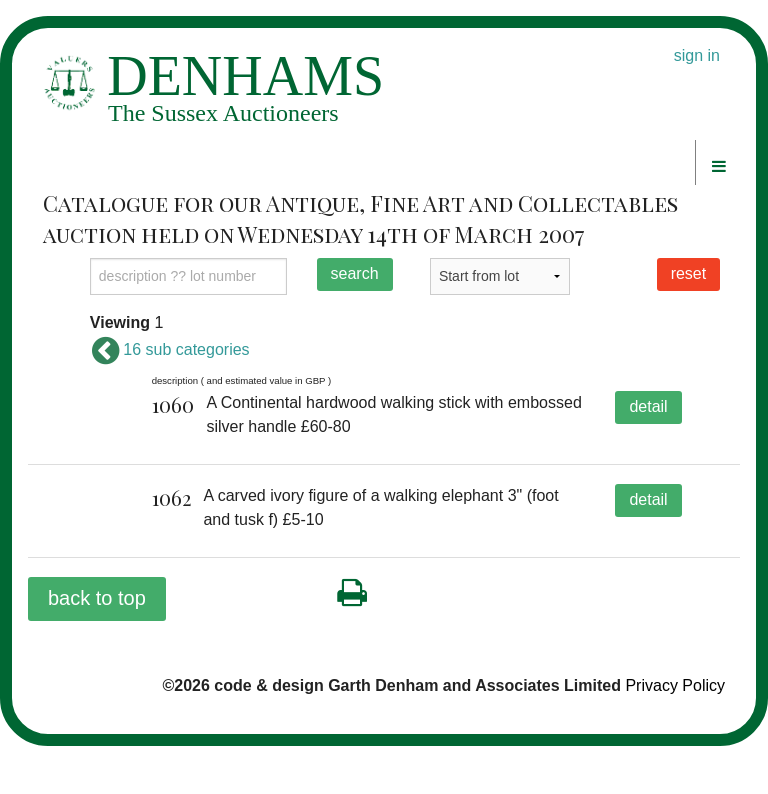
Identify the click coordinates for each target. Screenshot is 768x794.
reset (689, 273)
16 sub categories (170, 349)
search (355, 273)
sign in (697, 55)
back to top (97, 646)
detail (648, 406)
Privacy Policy (675, 733)
